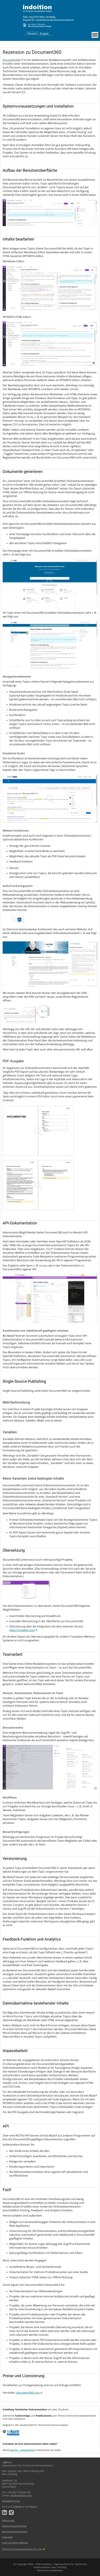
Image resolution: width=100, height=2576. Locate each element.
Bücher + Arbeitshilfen (22, 2450)
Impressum (8, 2520)
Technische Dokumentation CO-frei (22, 2549)
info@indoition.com (21, 2495)
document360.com (28, 2392)
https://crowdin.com (22, 1630)
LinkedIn (17, 2506)
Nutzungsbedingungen (14, 2531)
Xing (32, 2506)
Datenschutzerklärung (14, 2526)
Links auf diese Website (15, 2542)
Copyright (7, 2537)
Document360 (11, 60)
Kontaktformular (11, 2501)
